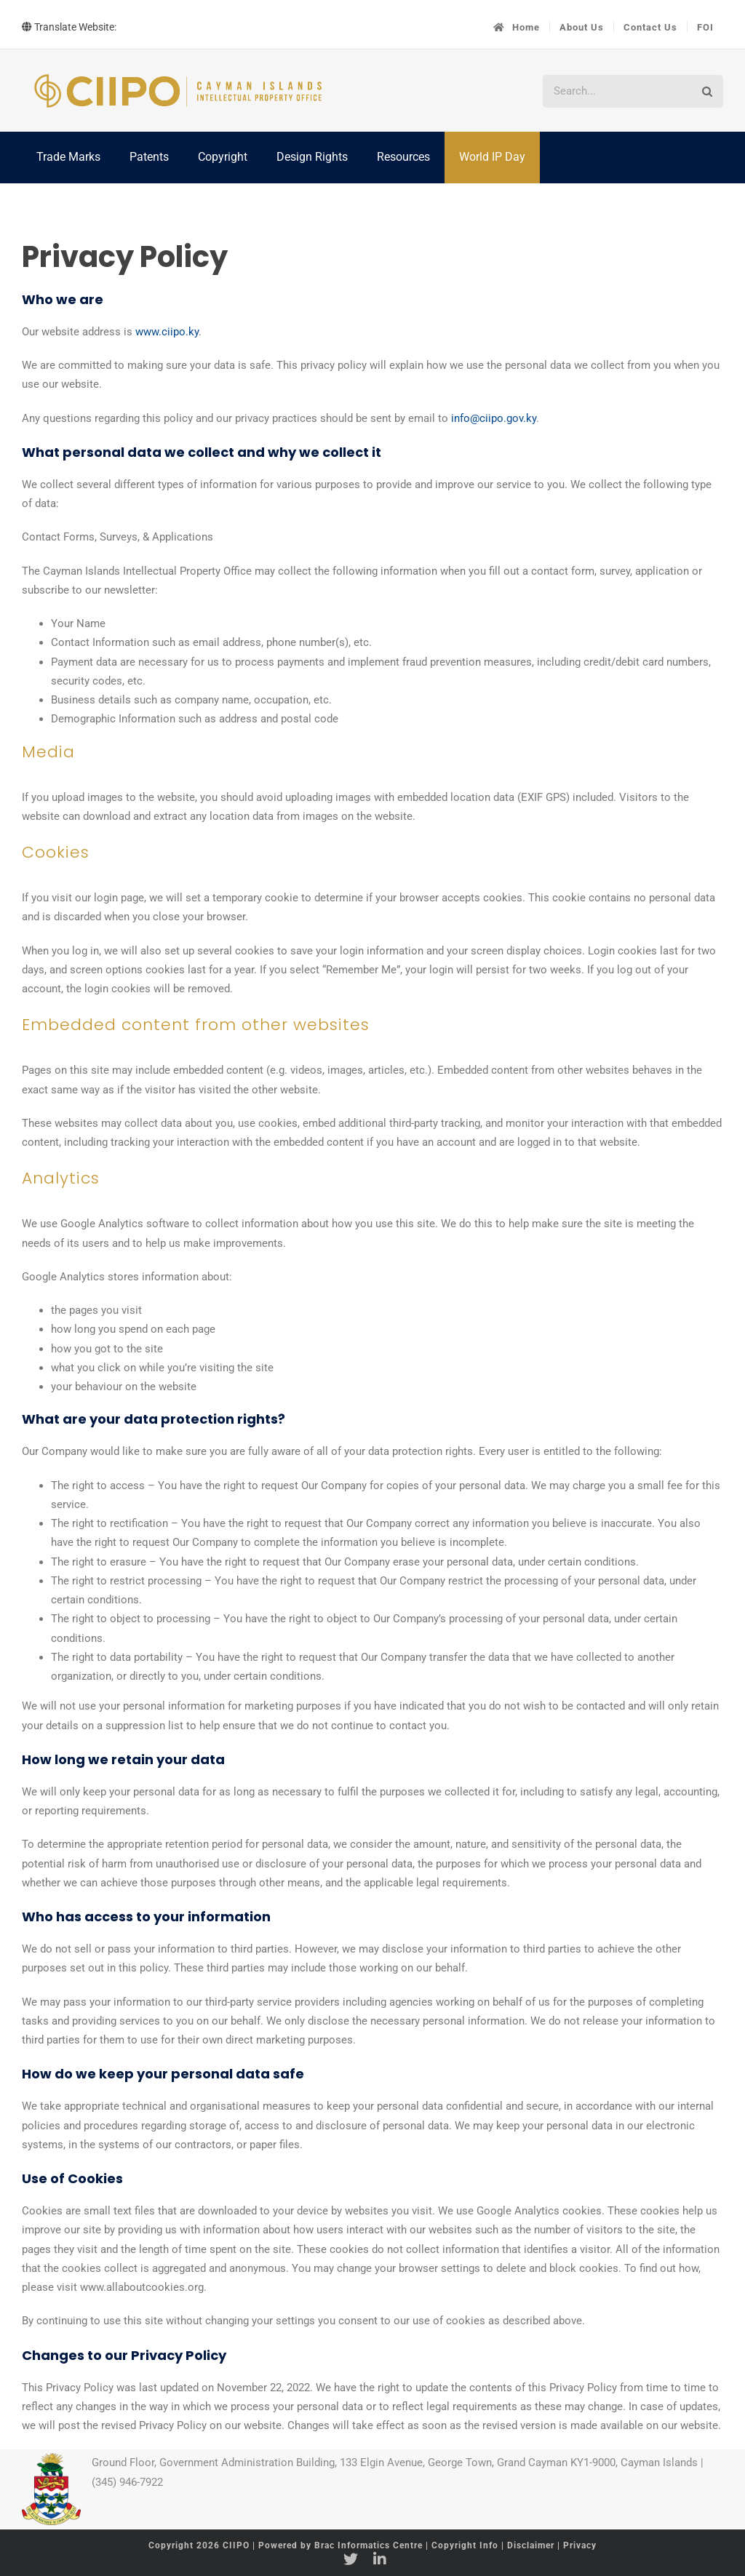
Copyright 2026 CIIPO (200, 2545)
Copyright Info (466, 2545)
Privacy (580, 2545)
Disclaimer (530, 2545)
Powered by (340, 2545)
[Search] (706, 91)
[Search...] (616, 91)
